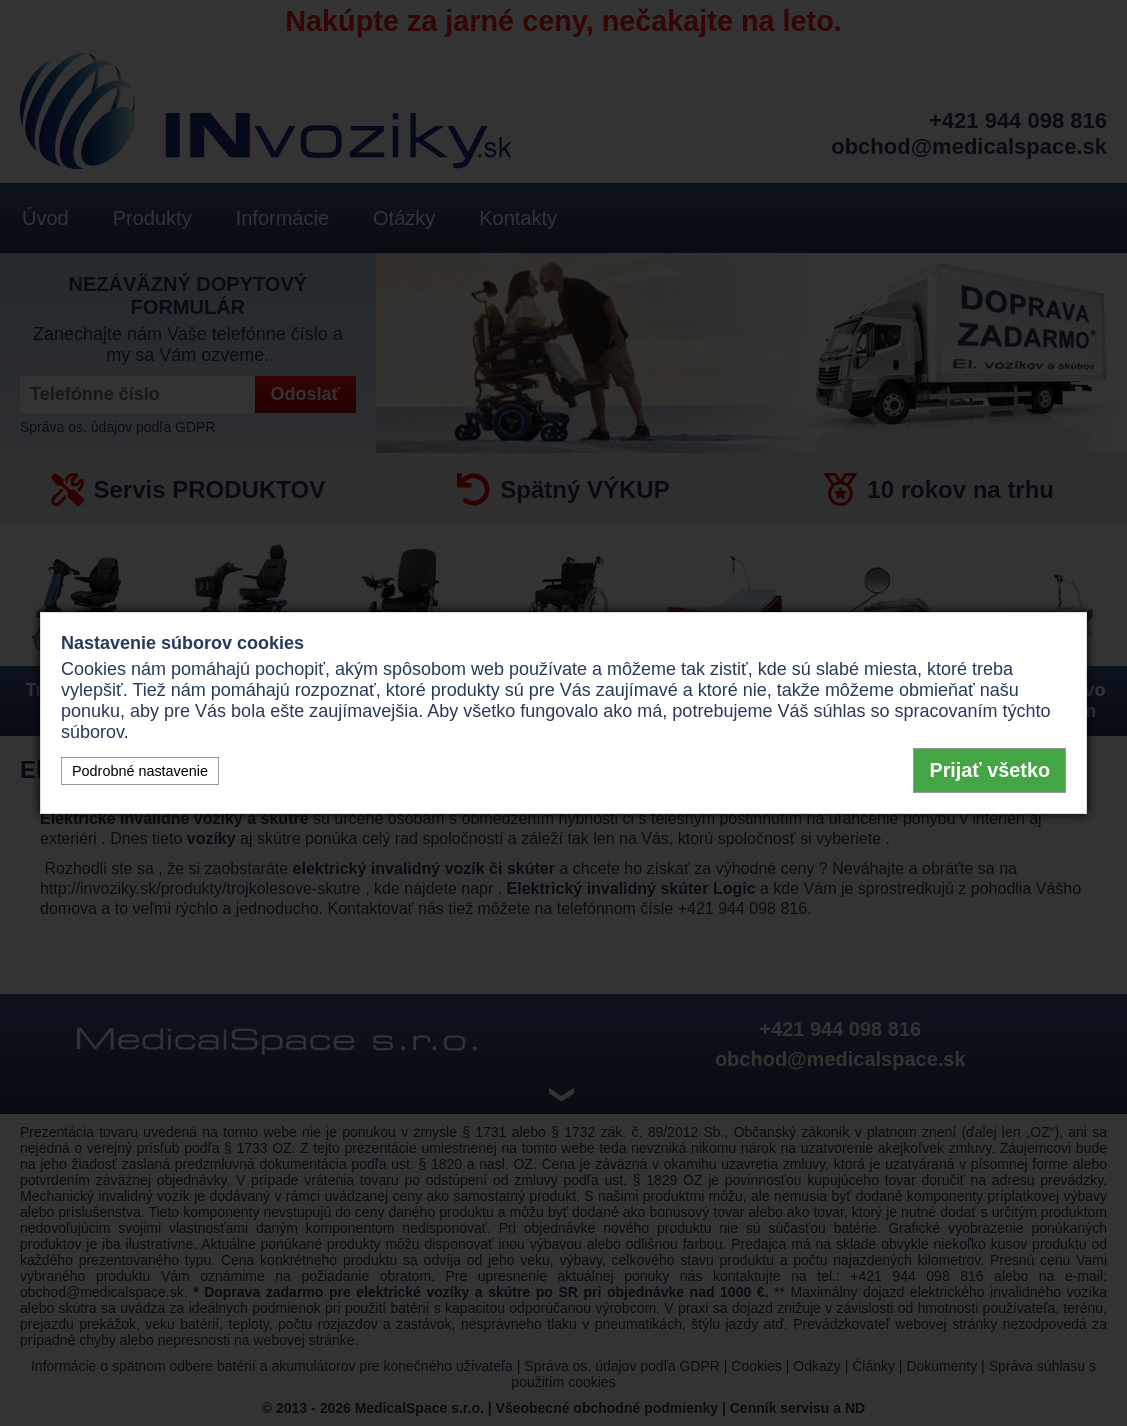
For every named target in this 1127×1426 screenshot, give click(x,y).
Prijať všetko (989, 770)
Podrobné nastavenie (140, 771)
